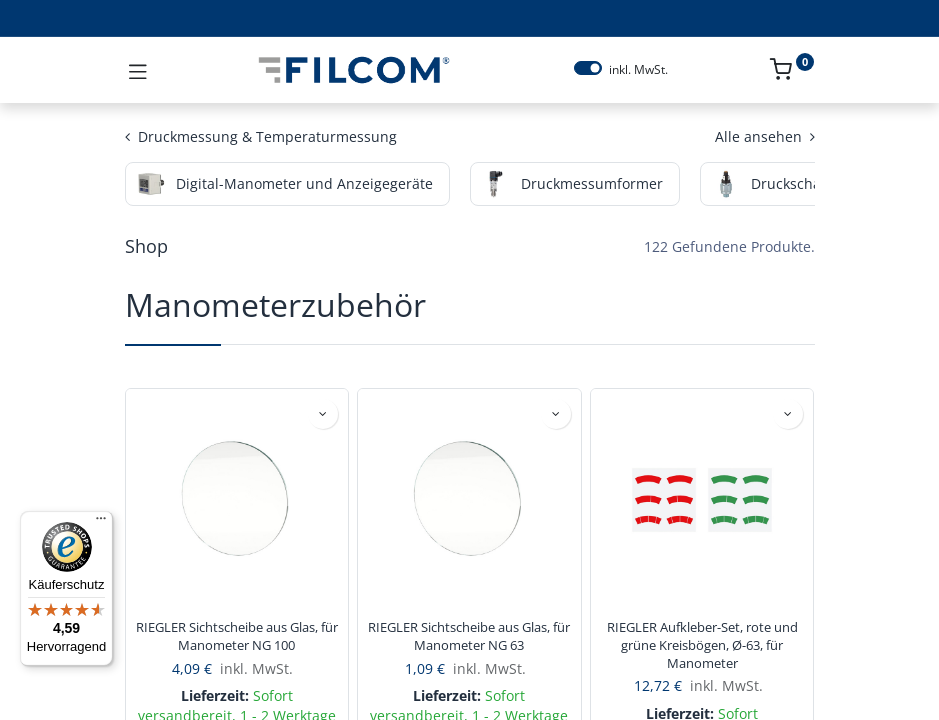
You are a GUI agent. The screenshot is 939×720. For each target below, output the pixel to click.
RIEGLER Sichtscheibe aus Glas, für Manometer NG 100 (237, 636)
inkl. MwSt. (638, 70)
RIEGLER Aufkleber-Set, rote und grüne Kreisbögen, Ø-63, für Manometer (702, 645)
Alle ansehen (765, 136)
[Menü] (101, 523)
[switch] (588, 68)
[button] (323, 414)
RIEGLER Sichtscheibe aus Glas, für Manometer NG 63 (469, 636)
